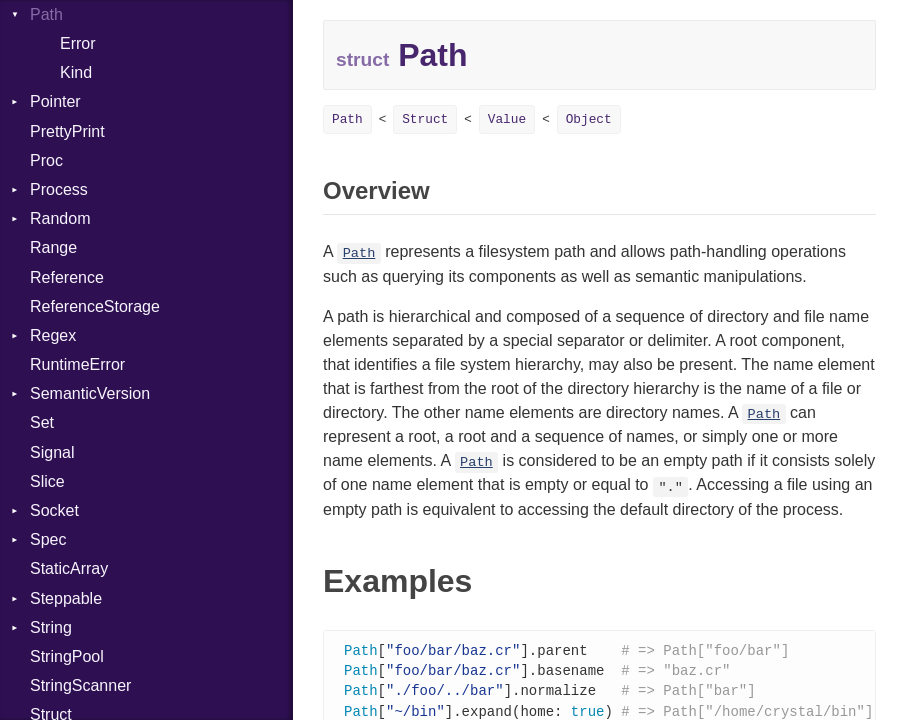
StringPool (67, 656)
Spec (48, 539)
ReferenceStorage (95, 306)
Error (78, 43)
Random (60, 218)
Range (53, 247)
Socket (54, 510)
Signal (52, 452)
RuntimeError (77, 364)
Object (589, 119)
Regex (53, 335)
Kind (76, 72)
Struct (425, 119)
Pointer (55, 101)
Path (347, 119)
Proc (46, 160)
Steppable (66, 598)
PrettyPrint (67, 131)
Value (507, 119)
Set (42, 422)
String (51, 627)
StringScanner (80, 685)
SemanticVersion (90, 393)
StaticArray (69, 568)
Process (59, 189)
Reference (67, 277)
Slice (47, 481)
